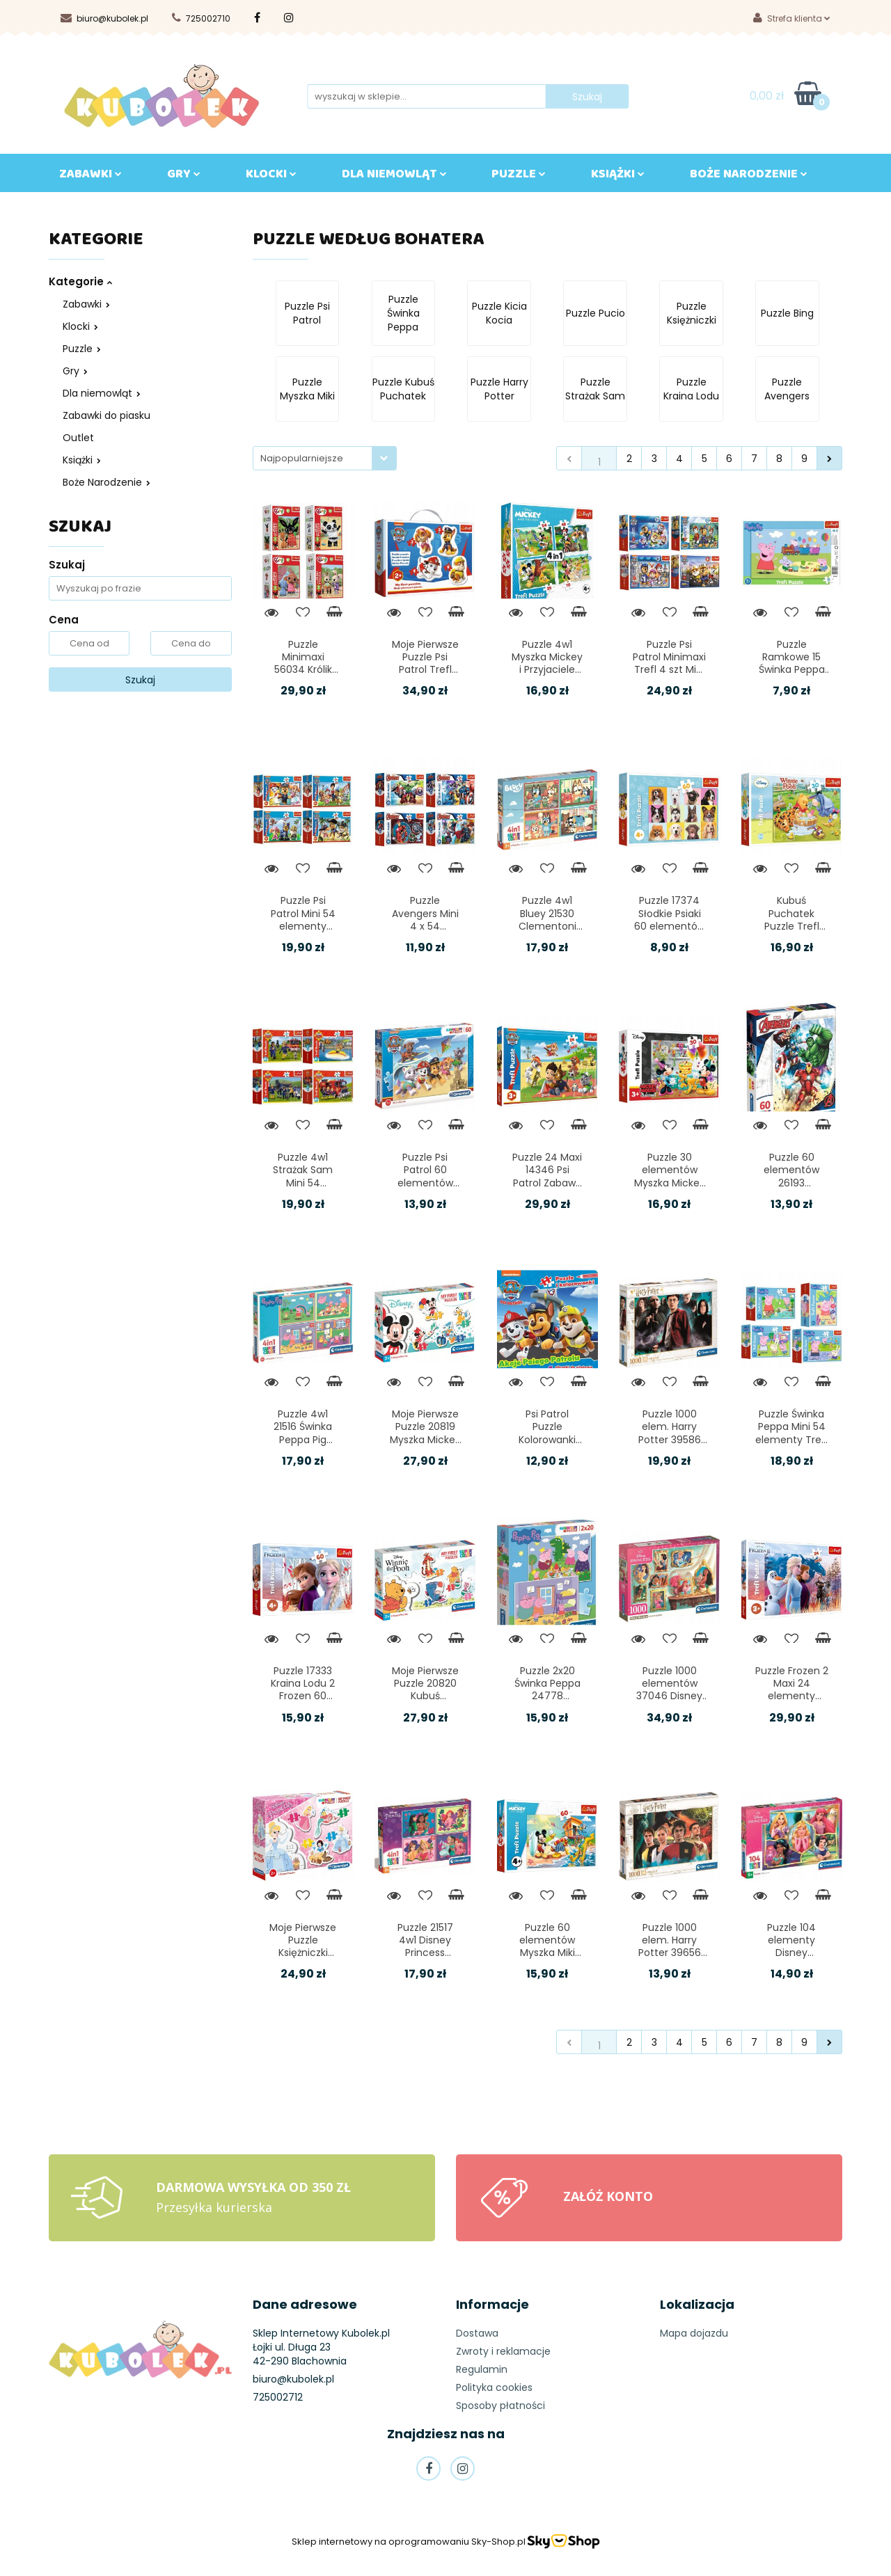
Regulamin (481, 2369)
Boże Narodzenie (106, 482)
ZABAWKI (90, 177)
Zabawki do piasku (106, 415)
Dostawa (477, 2333)
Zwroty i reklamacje (503, 2351)
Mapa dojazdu (694, 2333)
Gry (75, 371)
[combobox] (325, 458)
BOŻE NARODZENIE (748, 177)
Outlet (78, 438)
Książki (82, 460)
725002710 (201, 18)
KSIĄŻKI (618, 177)
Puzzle (518, 177)
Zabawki (86, 304)
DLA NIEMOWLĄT (394, 177)
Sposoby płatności (500, 2405)
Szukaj (140, 680)
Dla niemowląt (102, 393)
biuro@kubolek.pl (104, 18)
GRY (183, 177)
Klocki (80, 326)
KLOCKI (271, 177)
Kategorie (80, 281)
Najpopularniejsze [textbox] (301, 458)
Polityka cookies (494, 2387)
